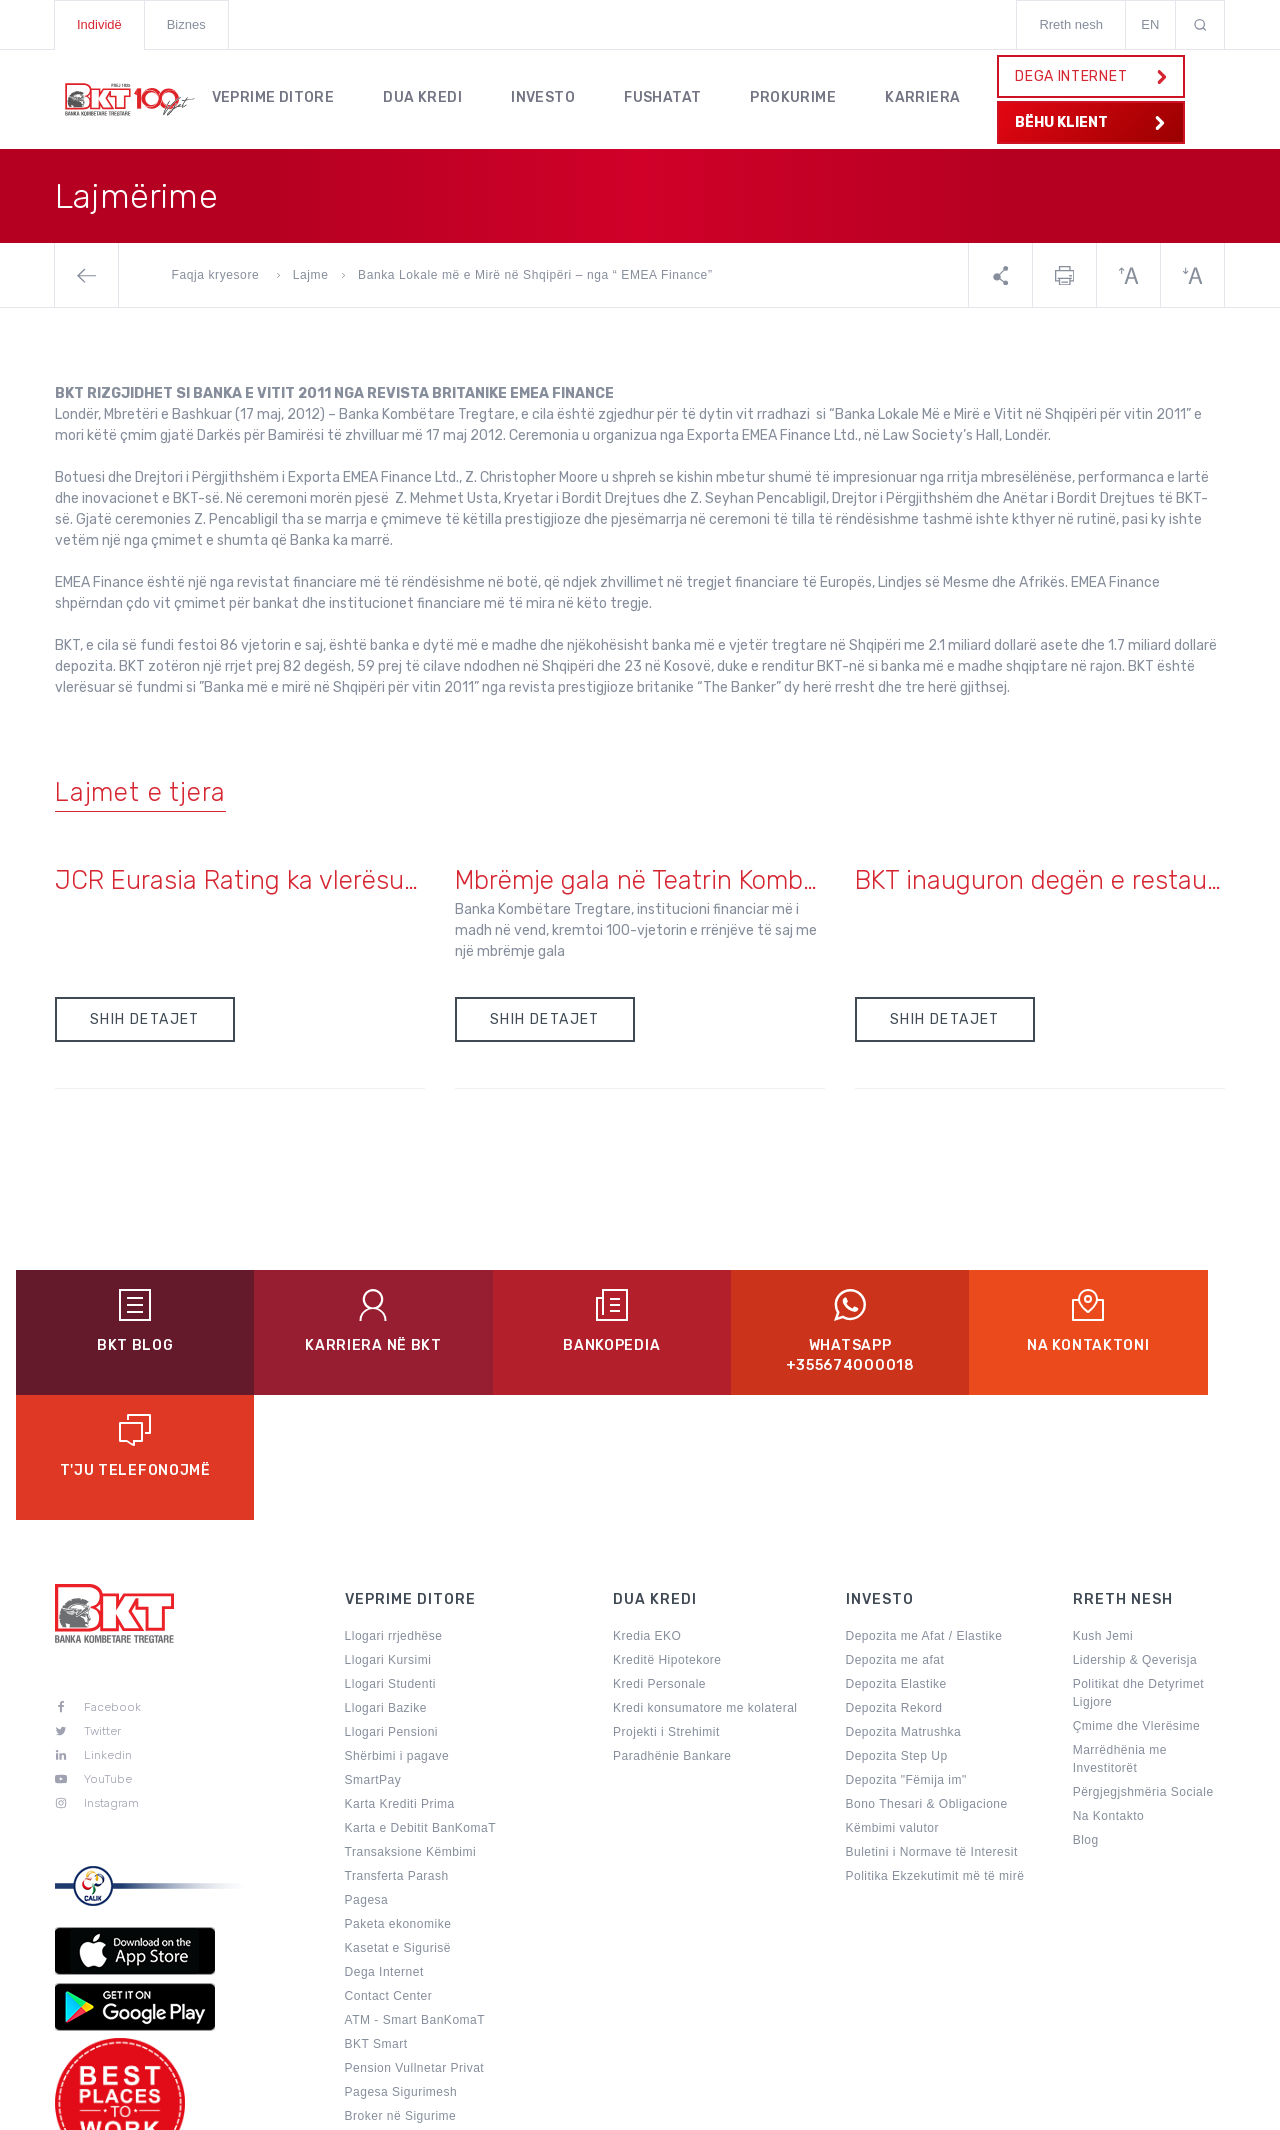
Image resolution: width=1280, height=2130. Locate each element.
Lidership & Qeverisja (1135, 1535)
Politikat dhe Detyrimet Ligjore (1139, 1568)
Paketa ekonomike (398, 1799)
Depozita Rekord (894, 1583)
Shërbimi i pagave (397, 1631)
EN (1150, 24)
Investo (545, 96)
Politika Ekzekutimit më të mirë (935, 1751)
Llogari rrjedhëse (394, 1511)
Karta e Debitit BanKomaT (420, 1703)
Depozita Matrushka (904, 1607)
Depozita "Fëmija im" (906, 1655)
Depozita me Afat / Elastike (924, 1511)
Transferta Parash (397, 1751)
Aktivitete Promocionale (413, 2039)
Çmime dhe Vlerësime (1137, 1601)
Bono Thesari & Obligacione (927, 1679)
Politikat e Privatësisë (636, 2104)
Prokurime (798, 96)
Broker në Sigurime (401, 1991)
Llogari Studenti (390, 1559)
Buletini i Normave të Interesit (932, 1727)
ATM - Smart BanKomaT (415, 1895)
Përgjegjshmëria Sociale (1143, 1667)
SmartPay (373, 1655)
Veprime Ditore (273, 96)
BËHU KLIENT (1091, 122)
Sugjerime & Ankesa (923, 2104)
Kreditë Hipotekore (667, 1535)
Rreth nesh (1071, 24)
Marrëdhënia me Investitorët (1120, 1634)
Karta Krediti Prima (400, 1679)
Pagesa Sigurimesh (401, 1967)
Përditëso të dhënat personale (432, 2015)
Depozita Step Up (897, 1631)
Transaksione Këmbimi (411, 1727)
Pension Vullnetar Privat (415, 1943)
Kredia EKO (647, 1511)
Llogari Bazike (386, 1583)
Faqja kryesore (218, 275)
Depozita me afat (895, 1535)
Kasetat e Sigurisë (398, 1823)
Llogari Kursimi (388, 1535)
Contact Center (389, 1871)
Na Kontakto (1109, 1691)
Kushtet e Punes (1071, 2104)
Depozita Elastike (896, 1559)
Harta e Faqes (781, 2104)
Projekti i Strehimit (666, 1607)
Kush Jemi (1103, 1511)
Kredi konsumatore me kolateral (705, 1583)
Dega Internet (384, 1847)
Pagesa (367, 1775)
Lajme (311, 275)
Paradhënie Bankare (672, 1631)
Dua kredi (424, 96)
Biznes (186, 24)
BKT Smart (376, 1919)
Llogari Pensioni (391, 1607)
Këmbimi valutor (893, 1703)
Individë (99, 24)
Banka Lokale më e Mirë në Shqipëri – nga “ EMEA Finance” (535, 275)
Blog (1086, 1715)
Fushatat (666, 96)
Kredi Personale (659, 1559)
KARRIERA (928, 96)
